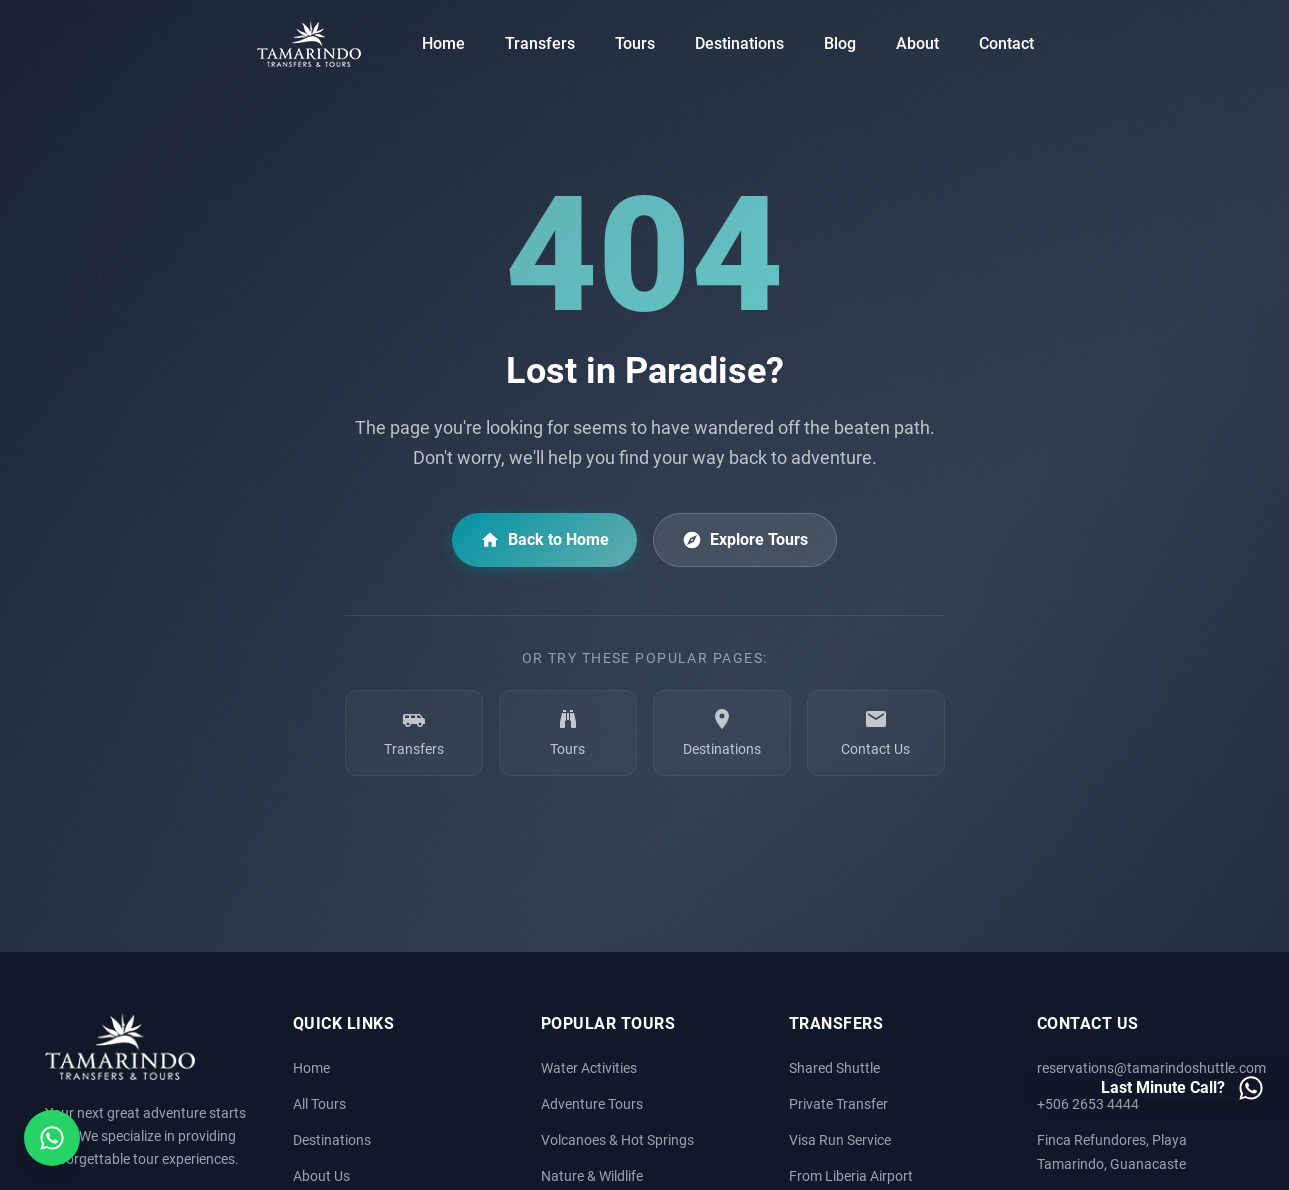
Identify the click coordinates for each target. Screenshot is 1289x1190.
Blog (840, 43)
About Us (321, 1176)
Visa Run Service (840, 1140)
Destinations (739, 43)
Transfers (540, 43)
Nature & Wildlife (592, 1176)
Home (443, 43)
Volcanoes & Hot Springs (617, 1140)
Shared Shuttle (834, 1068)
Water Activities (589, 1068)
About (917, 43)
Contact (1006, 43)
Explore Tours (745, 540)
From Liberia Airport (851, 1176)
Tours (635, 43)
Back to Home (544, 540)
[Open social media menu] (52, 1138)
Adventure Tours (592, 1104)
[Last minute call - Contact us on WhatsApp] (1183, 1088)
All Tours (319, 1104)
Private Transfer (838, 1104)
